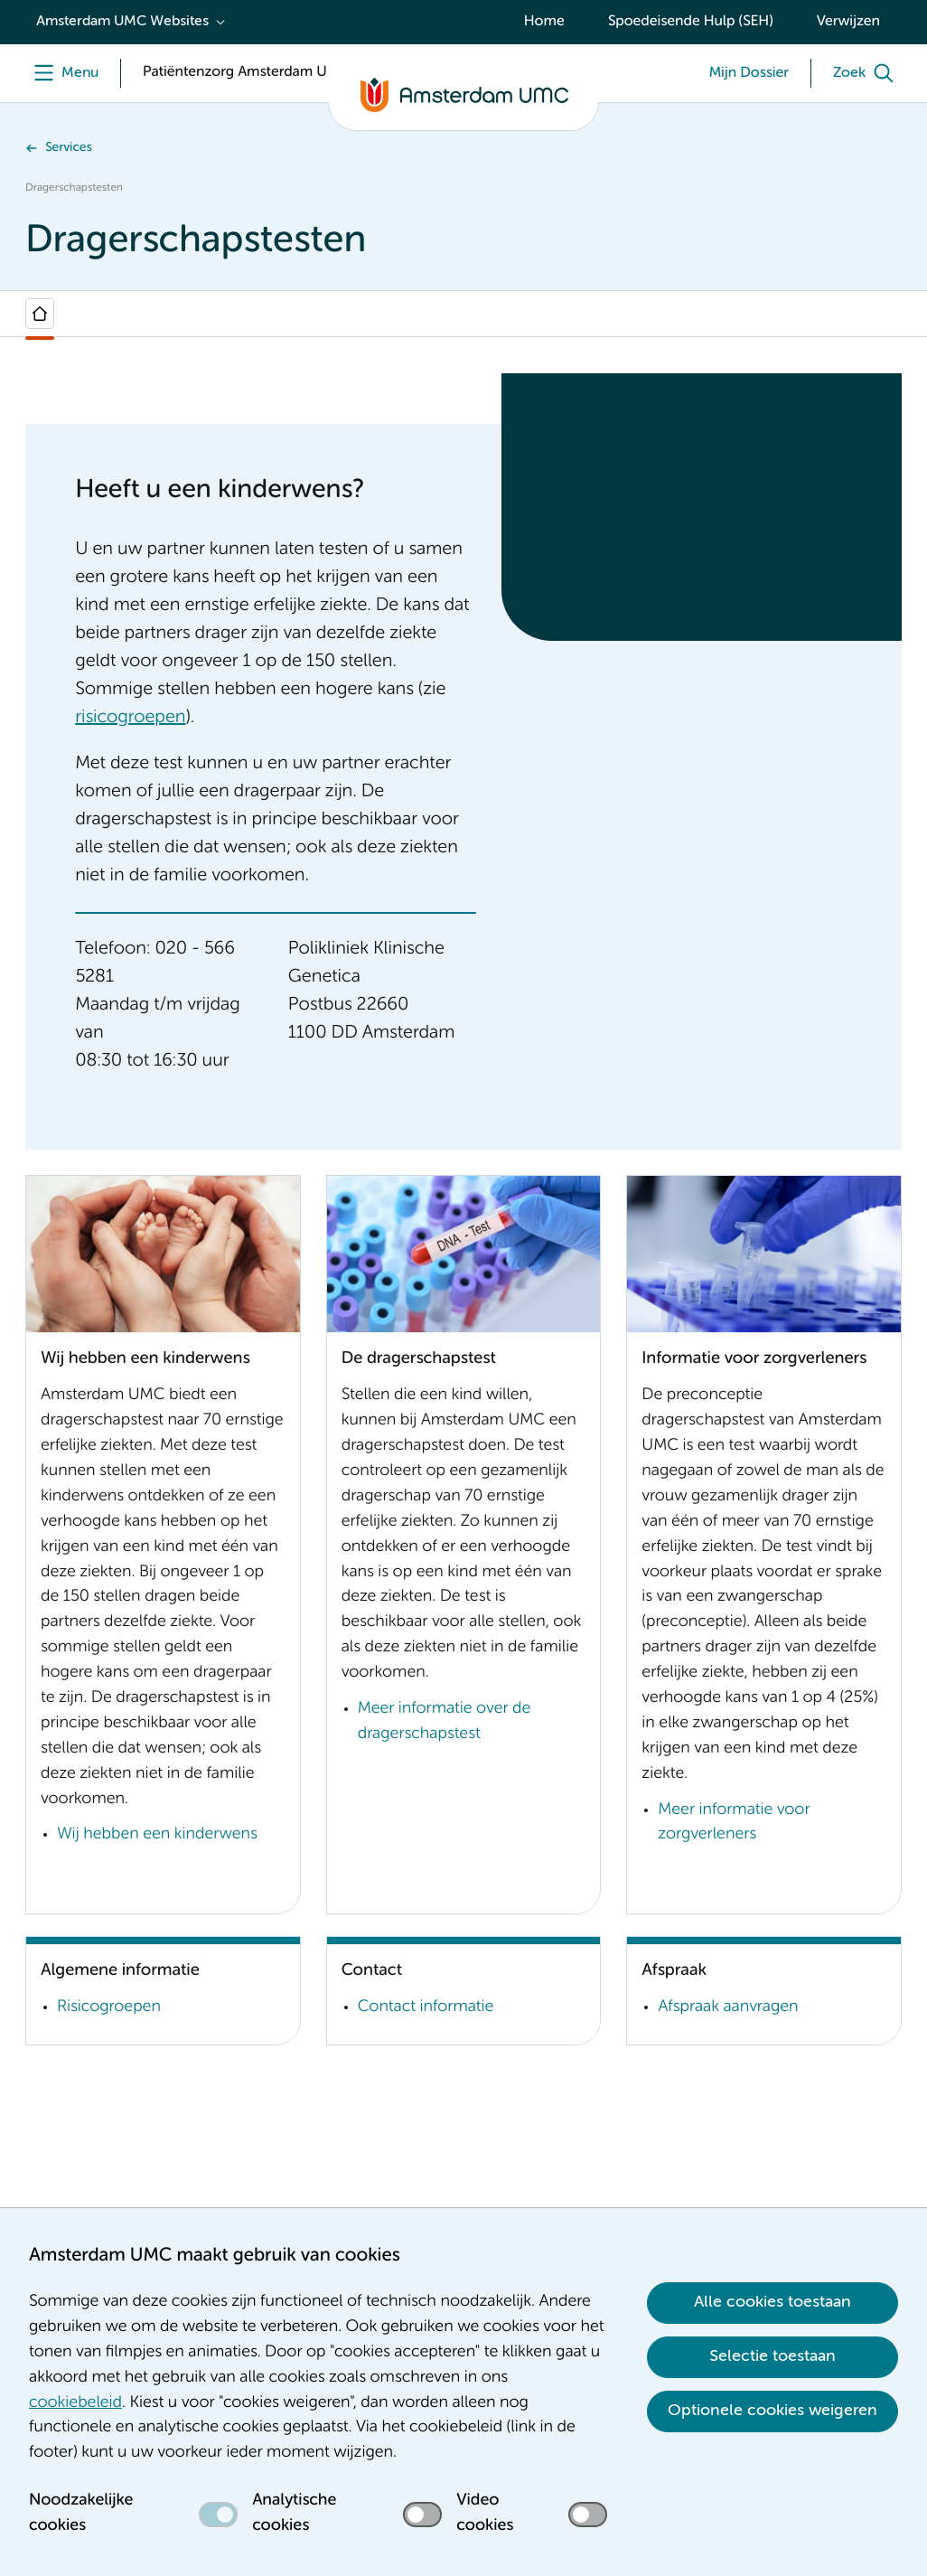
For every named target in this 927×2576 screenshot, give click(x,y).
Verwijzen (848, 21)
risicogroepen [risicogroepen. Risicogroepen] (130, 718)
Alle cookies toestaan (772, 2302)
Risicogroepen (109, 2007)
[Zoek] (867, 73)
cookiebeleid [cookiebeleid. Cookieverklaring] (75, 2403)
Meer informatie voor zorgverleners (734, 1823)
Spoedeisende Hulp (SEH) (690, 21)
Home (544, 21)
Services (68, 148)
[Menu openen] (61, 73)
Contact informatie (426, 2007)
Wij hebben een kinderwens (157, 1835)
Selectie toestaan (772, 2356)
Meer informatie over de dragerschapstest (444, 1722)
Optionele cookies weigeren (772, 2410)
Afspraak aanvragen (728, 2007)
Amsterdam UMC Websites (122, 21)
